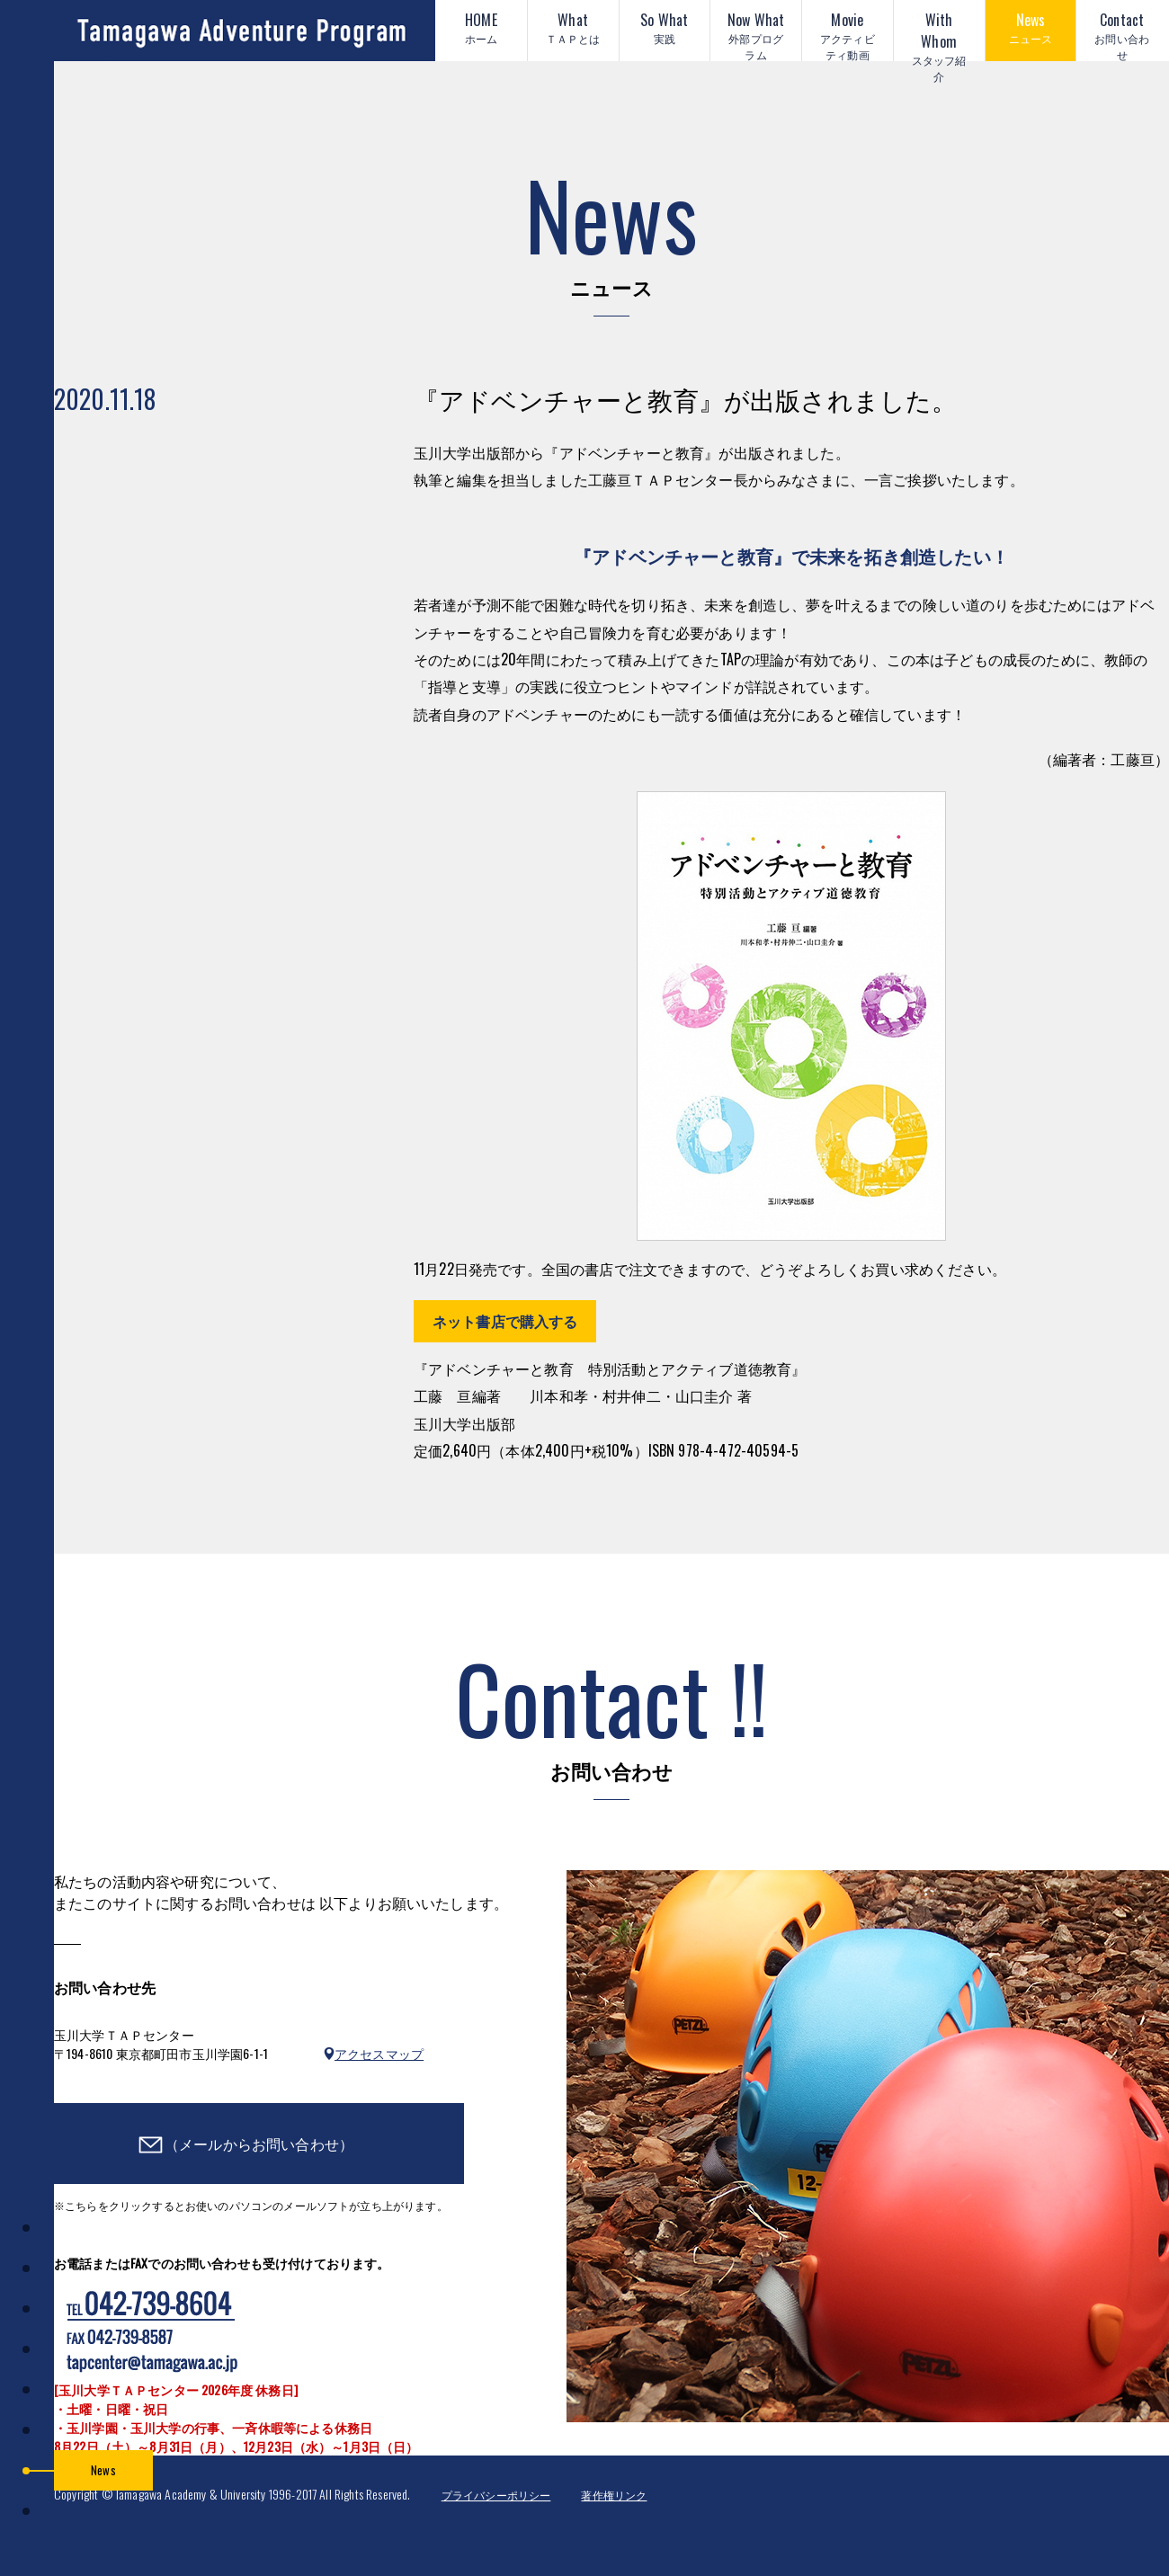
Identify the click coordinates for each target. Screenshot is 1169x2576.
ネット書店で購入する (505, 1321)
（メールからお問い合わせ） (259, 2143)
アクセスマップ (379, 2053)
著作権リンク (614, 2494)
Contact (1122, 35)
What (573, 28)
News (1031, 28)
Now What (756, 35)
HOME (481, 28)
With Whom (939, 35)
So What (665, 28)
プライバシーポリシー (496, 2494)
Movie (847, 35)
